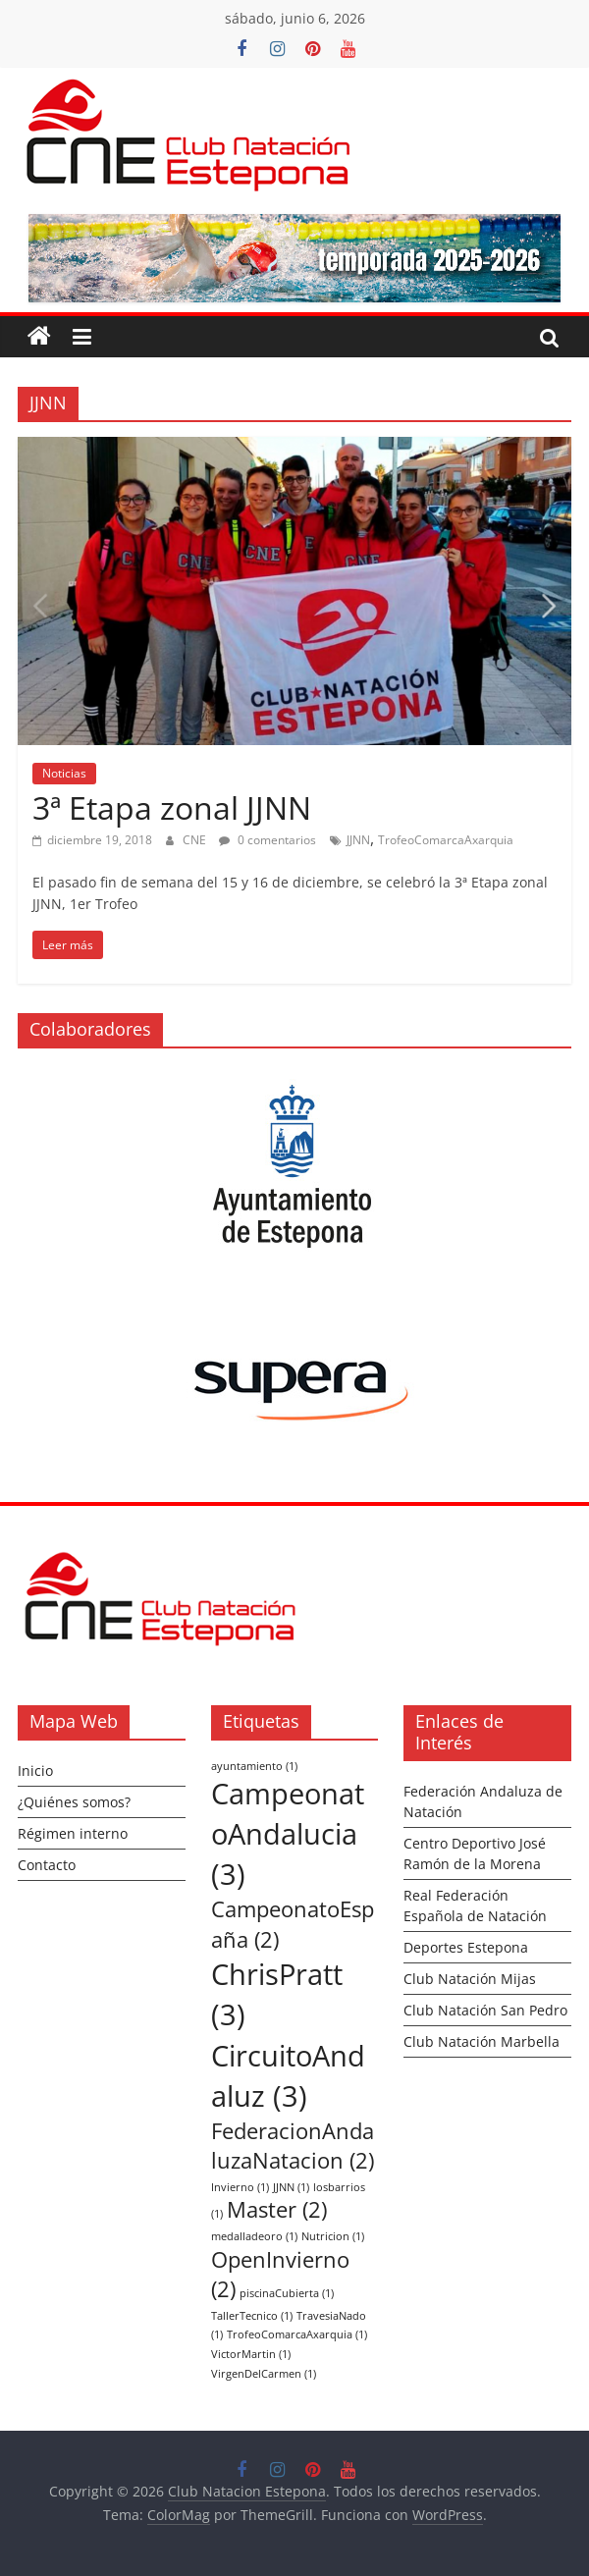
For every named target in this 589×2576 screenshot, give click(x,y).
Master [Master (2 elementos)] (277, 2209)
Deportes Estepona (465, 1947)
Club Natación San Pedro (485, 2010)
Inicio (35, 1770)
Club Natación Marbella (481, 2041)
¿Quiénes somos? (74, 1802)
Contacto (47, 1864)
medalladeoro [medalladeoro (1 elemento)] (254, 2236)
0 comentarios (267, 840)
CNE (196, 840)
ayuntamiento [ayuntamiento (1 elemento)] (254, 1766)
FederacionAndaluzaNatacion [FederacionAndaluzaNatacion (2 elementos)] (292, 2146)
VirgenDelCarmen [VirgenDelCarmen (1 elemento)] (263, 2374)
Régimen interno (73, 1833)
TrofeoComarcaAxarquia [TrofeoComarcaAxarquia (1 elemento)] (297, 2334)
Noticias (64, 773)
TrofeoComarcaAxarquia (445, 840)
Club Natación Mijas (469, 1978)
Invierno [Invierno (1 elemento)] (240, 2187)
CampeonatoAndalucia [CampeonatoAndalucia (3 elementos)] (287, 1834)
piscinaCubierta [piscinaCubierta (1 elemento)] (287, 2293)
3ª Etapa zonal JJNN (171, 807)
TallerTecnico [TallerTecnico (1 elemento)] (252, 2316)
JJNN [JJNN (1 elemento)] (291, 2187)
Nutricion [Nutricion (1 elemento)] (332, 2236)
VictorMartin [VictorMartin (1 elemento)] (251, 2354)
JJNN (358, 840)
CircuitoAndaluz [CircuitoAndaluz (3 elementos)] (288, 2076)
